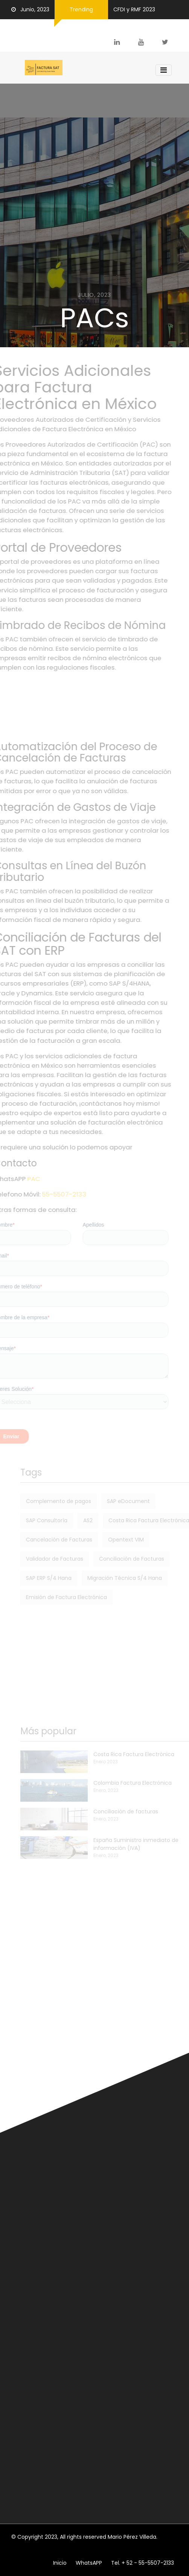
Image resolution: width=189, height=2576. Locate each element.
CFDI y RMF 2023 (134, 9)
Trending (81, 9)
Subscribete (150, 2501)
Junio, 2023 (30, 9)
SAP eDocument (113, 1501)
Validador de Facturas (40, 1559)
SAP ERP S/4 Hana (34, 1578)
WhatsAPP (89, 2563)
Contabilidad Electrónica (43, 2375)
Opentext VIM (111, 1539)
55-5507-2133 (76, 1194)
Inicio (60, 2563)
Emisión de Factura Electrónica (51, 1597)
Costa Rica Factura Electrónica (134, 1520)
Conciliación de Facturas (116, 1559)
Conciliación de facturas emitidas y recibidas (70, 2399)
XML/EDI (127, 2183)
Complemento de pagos (43, 1501)
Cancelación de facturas (44, 2351)
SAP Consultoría (32, 1520)
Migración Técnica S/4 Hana (110, 1578)
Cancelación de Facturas (44, 1539)
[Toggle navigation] (163, 70)
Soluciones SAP (153, 2175)
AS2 (73, 1520)
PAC (45, 1178)
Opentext (24, 2183)
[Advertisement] (94, 707)
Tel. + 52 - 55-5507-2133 (142, 2563)
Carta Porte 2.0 (38, 2028)
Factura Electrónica (141, 2168)
